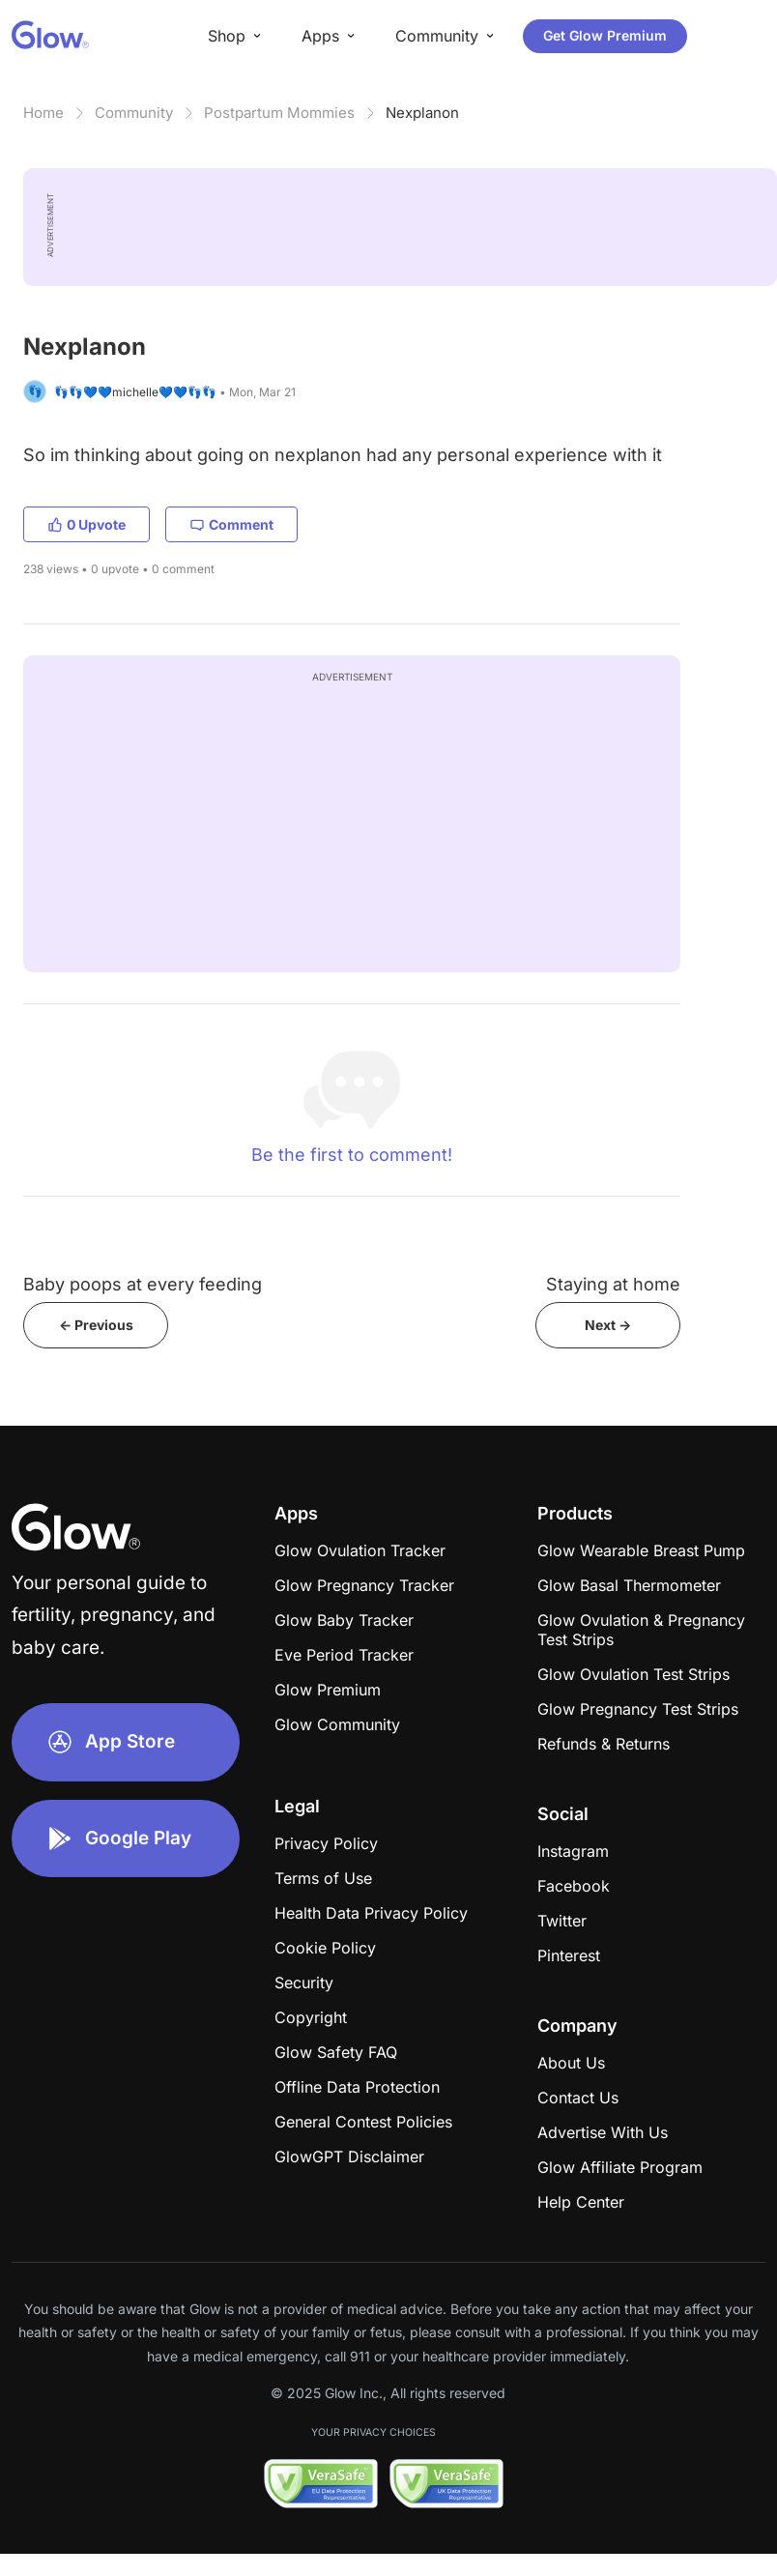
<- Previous (96, 1325)
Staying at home (613, 1284)
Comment (231, 524)
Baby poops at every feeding (142, 1284)
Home (43, 112)
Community (134, 112)
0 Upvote (86, 524)
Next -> (608, 1325)
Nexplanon (422, 112)
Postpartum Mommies (279, 112)
